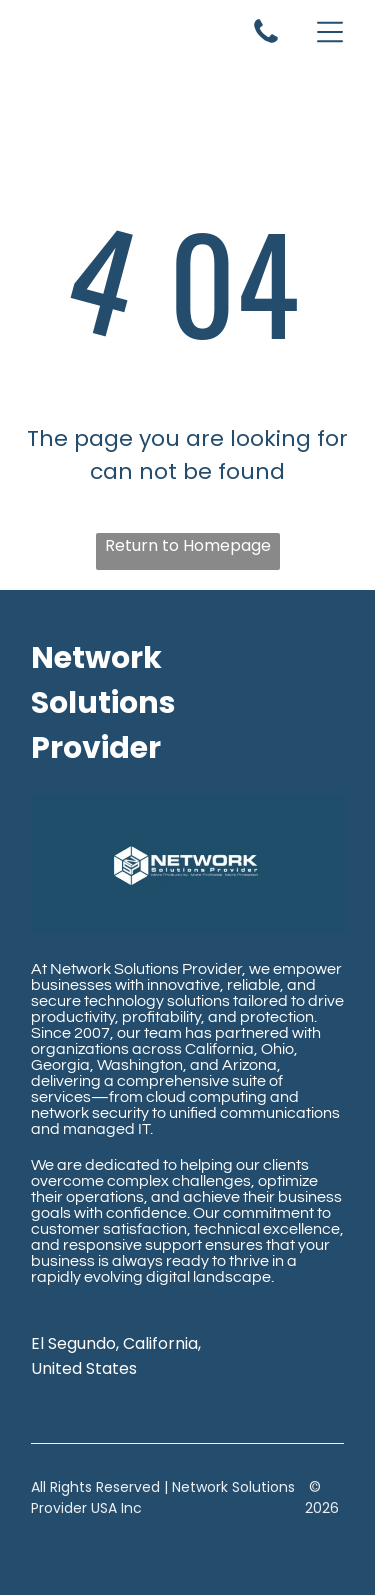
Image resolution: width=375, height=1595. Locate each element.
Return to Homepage (188, 545)
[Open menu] (330, 32)
